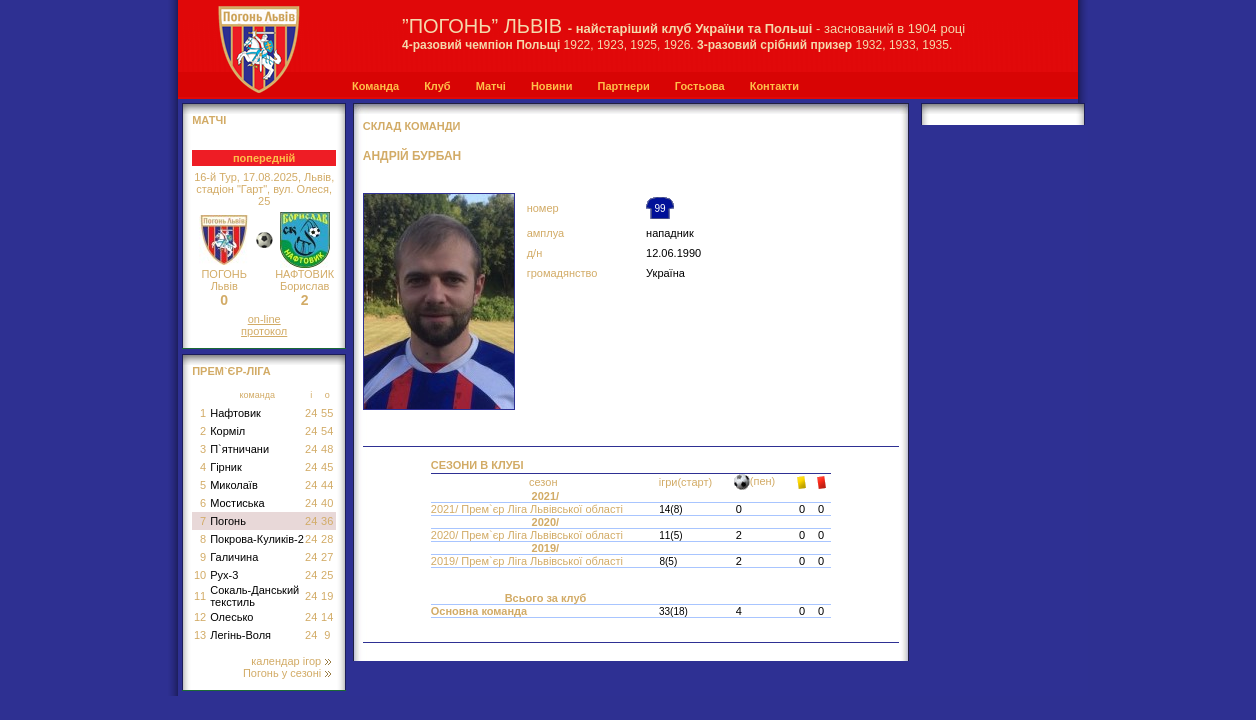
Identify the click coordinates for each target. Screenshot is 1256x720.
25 (327, 575)
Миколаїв (234, 485)
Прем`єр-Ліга (231, 371)
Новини (552, 86)
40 (327, 503)
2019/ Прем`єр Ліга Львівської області (528, 561)
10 (200, 575)
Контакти (774, 86)
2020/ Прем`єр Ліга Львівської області (528, 535)
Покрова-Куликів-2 (257, 539)
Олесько (231, 617)
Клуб (437, 86)
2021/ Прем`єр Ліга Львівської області (528, 509)
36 (327, 521)
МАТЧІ (209, 120)
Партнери (623, 86)
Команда (375, 86)
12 (200, 617)
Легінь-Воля (240, 635)
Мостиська (237, 503)
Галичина (234, 557)
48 (327, 449)
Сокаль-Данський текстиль (254, 596)
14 (327, 617)
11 (200, 596)
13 (200, 635)
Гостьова (700, 86)
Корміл (227, 431)
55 (327, 413)
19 (327, 596)
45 (327, 467)
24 (311, 413)
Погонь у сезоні (287, 673)
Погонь (228, 521)
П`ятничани (239, 449)
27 (327, 557)
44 (327, 485)
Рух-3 (224, 575)
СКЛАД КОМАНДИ (412, 126)
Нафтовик (235, 413)
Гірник (226, 467)
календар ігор (291, 661)
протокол (264, 331)
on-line (264, 319)
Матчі (491, 86)
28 (327, 539)
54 (327, 431)
